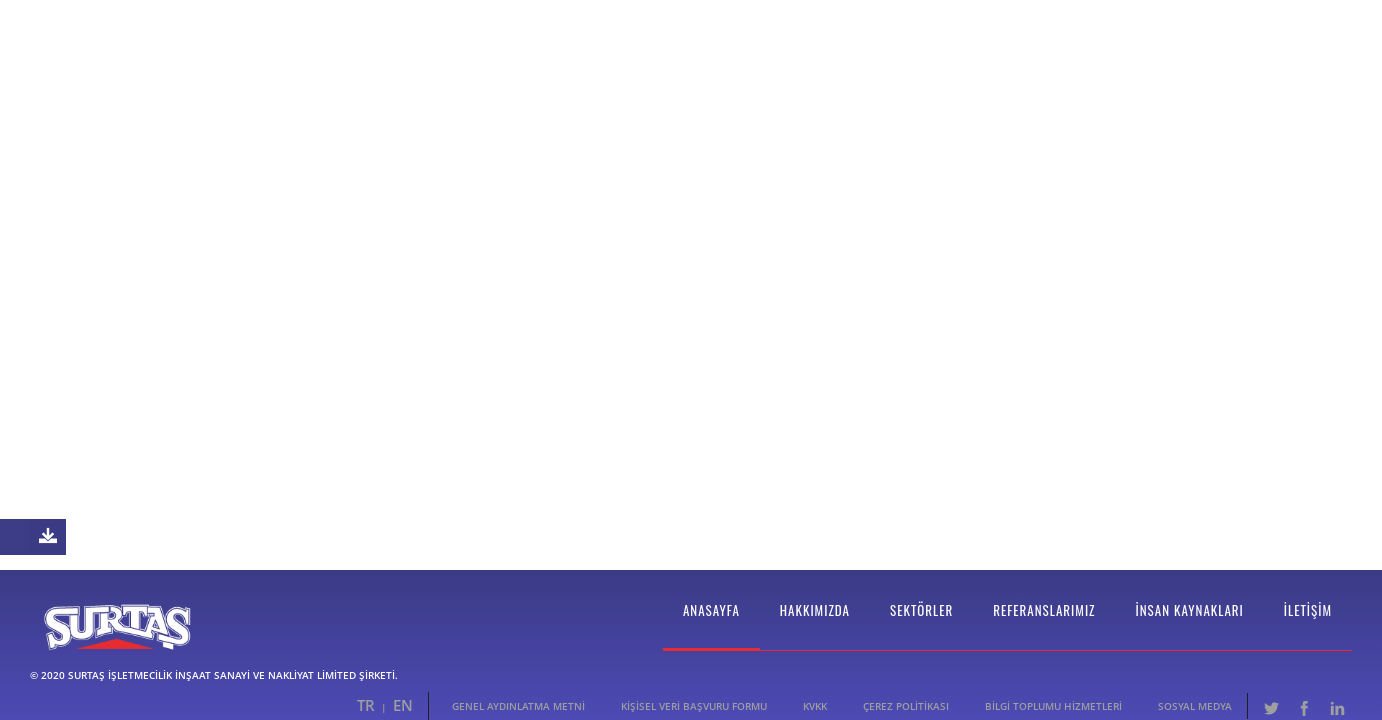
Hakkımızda (815, 624)
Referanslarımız (1044, 624)
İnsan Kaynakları (1190, 624)
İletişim (1308, 624)
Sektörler (921, 624)
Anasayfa (711, 624)
